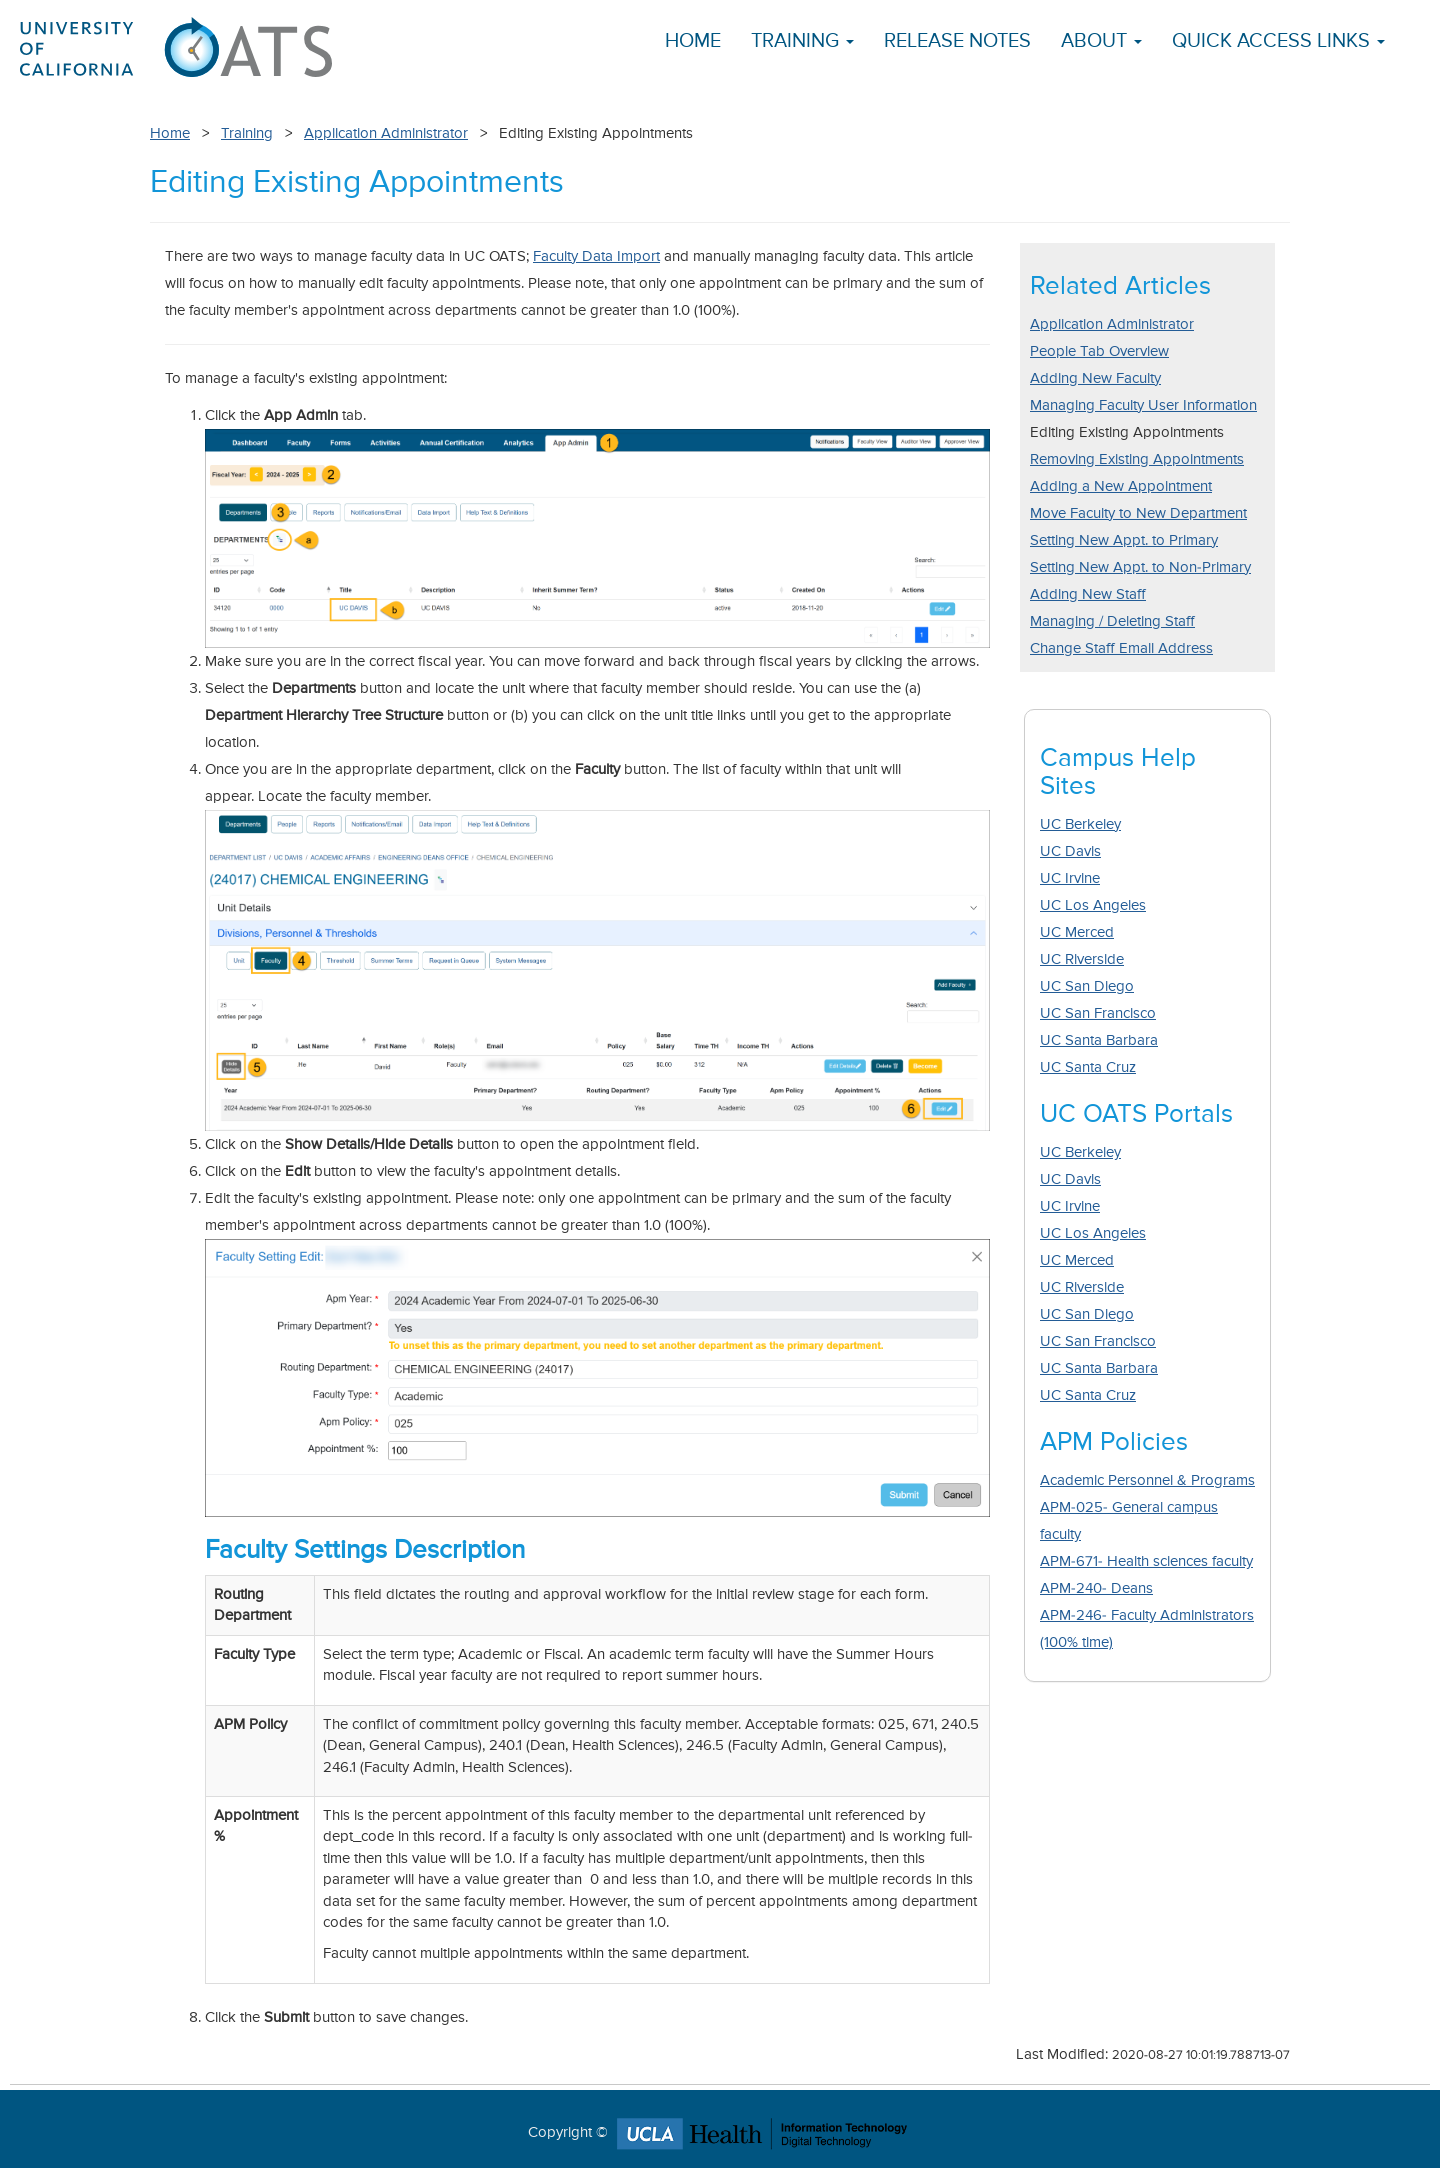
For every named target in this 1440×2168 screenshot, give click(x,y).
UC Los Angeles (1093, 905)
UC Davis (1070, 851)
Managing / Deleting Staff (1112, 621)
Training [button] (802, 41)
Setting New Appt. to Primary (1124, 540)
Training (247, 133)
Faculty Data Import (596, 256)
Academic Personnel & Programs (1147, 1480)
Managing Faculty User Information (1143, 405)
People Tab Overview (1099, 351)
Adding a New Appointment (1121, 486)
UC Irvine (1070, 878)
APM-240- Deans (1096, 1588)
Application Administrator (386, 133)
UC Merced (1077, 932)
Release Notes (957, 41)
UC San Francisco (1098, 1013)
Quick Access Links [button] (1278, 41)
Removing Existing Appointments (1137, 459)
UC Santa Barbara (1099, 1040)
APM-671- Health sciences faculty (1146, 1561)
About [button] (1101, 41)
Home (693, 41)
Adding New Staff (1088, 594)
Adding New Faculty (1095, 378)
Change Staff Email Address (1121, 648)
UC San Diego (1087, 986)
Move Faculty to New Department (1138, 513)
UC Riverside (1082, 959)
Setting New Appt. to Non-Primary (1140, 567)
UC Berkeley (1080, 824)
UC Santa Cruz (1088, 1067)
